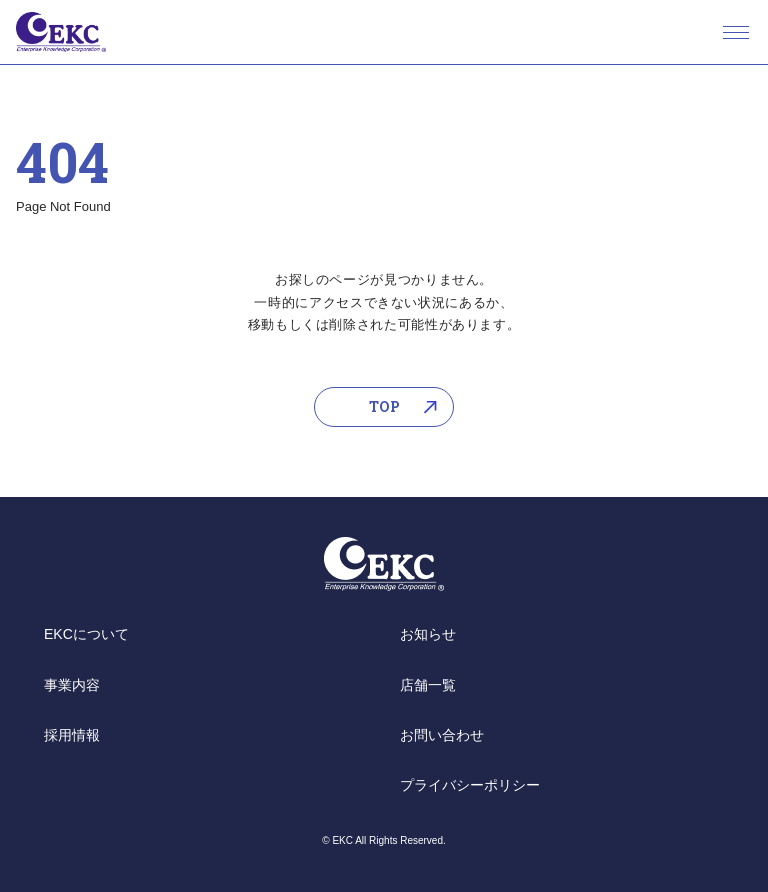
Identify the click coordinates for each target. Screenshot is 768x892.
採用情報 (72, 735)
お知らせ (428, 634)
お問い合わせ (442, 735)
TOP (384, 406)
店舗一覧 (428, 685)
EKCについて (86, 634)
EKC (61, 32)
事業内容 (72, 685)
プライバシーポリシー (470, 785)
